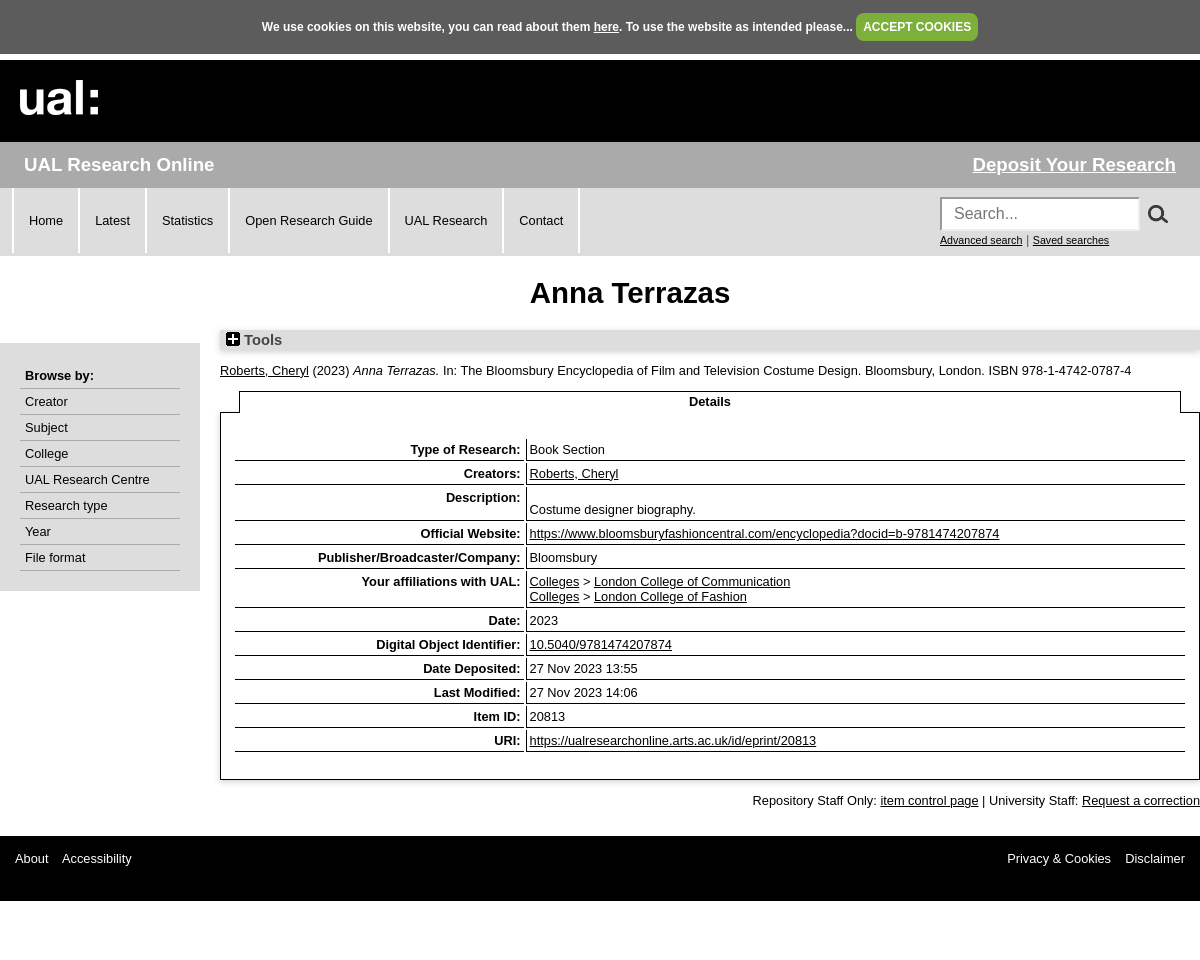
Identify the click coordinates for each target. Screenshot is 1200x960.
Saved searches (1071, 240)
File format (55, 557)
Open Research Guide (308, 220)
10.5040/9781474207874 (601, 644)
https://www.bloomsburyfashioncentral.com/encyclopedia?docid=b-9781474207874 (765, 533)
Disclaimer (1155, 858)
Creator (46, 401)
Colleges (555, 581)
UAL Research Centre (87, 479)
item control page (929, 800)
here (606, 27)
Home (46, 220)
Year (38, 531)
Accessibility (97, 858)
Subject (46, 427)
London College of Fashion (670, 596)
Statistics (187, 220)
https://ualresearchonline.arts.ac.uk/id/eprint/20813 (673, 740)
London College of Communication (692, 581)
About (31, 858)
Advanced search (981, 240)
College (46, 453)
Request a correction (1141, 800)
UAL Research (446, 220)
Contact (541, 220)
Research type (66, 505)
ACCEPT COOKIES (917, 27)
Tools (254, 340)
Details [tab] (710, 401)
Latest (112, 220)
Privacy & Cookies (1059, 858)
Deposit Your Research (1074, 164)
